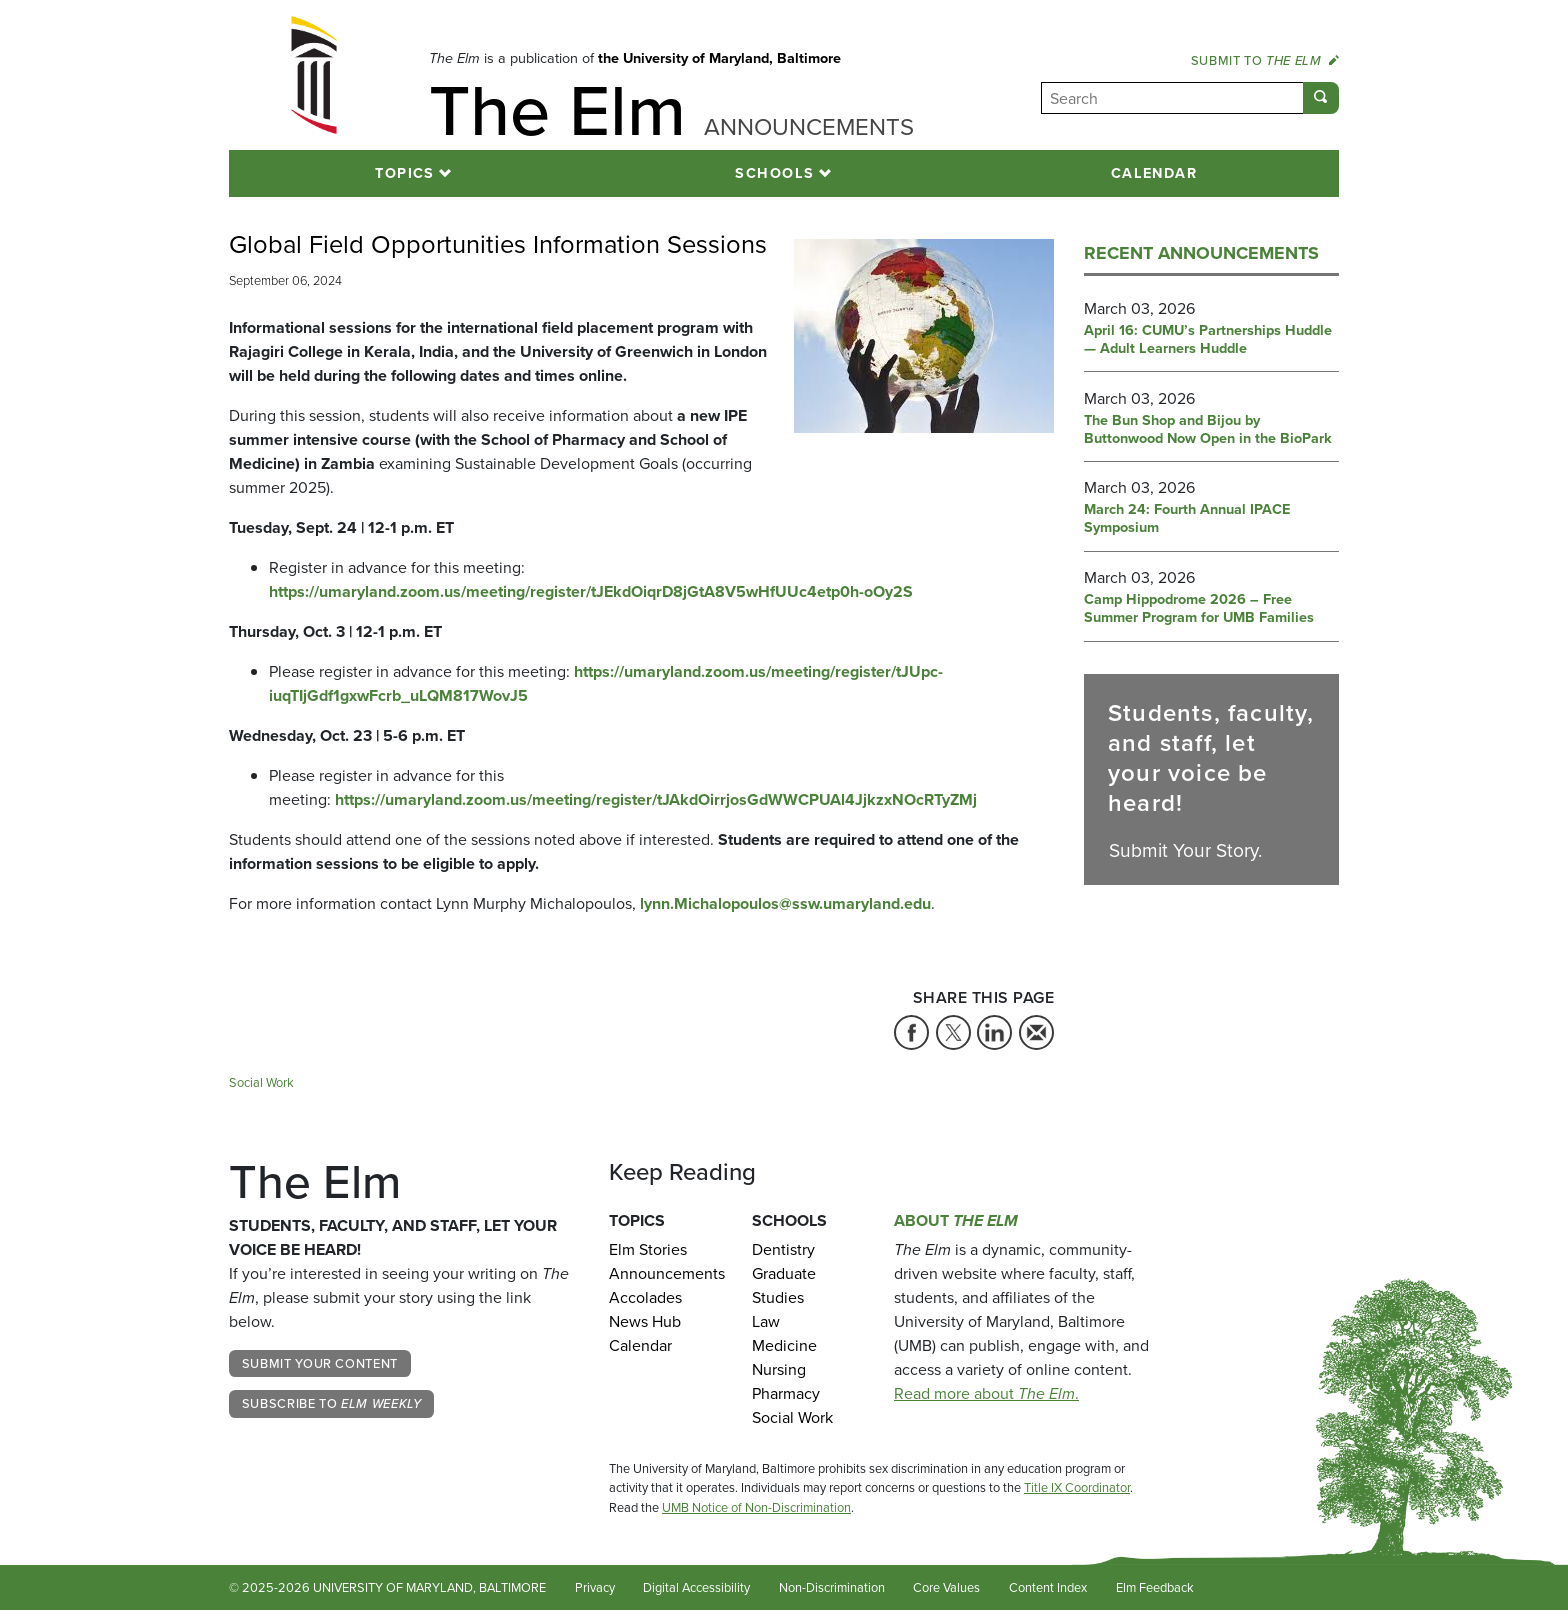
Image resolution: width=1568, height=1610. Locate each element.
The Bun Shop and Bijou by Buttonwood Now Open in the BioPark (1208, 430)
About (956, 1220)
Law (766, 1321)
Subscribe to (332, 1403)
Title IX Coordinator (1077, 1487)
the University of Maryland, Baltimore (719, 58)
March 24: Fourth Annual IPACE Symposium (1187, 519)
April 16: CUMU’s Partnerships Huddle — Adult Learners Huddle (1208, 340)
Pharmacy (786, 1393)
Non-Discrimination (832, 1587)
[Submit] (1321, 98)
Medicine (784, 1345)
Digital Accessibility (696, 1587)
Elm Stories (648, 1249)
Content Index (1048, 1587)
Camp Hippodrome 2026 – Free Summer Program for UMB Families (1199, 609)
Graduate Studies (784, 1285)
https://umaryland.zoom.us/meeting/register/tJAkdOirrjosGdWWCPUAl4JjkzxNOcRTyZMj (656, 799)
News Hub (645, 1321)
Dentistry (783, 1249)
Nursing (779, 1369)
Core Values (946, 1587)
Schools (774, 173)
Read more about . (986, 1393)
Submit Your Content (320, 1363)
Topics (405, 173)
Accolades (645, 1297)
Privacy (595, 1587)
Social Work (792, 1417)
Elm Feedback (1155, 1587)
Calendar (1154, 173)
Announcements (665, 1273)
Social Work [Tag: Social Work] (261, 1082)
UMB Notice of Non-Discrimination (756, 1507)
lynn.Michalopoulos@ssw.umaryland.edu (785, 903)
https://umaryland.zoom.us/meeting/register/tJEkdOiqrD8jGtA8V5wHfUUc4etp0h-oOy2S (591, 591)
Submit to (1265, 60)
